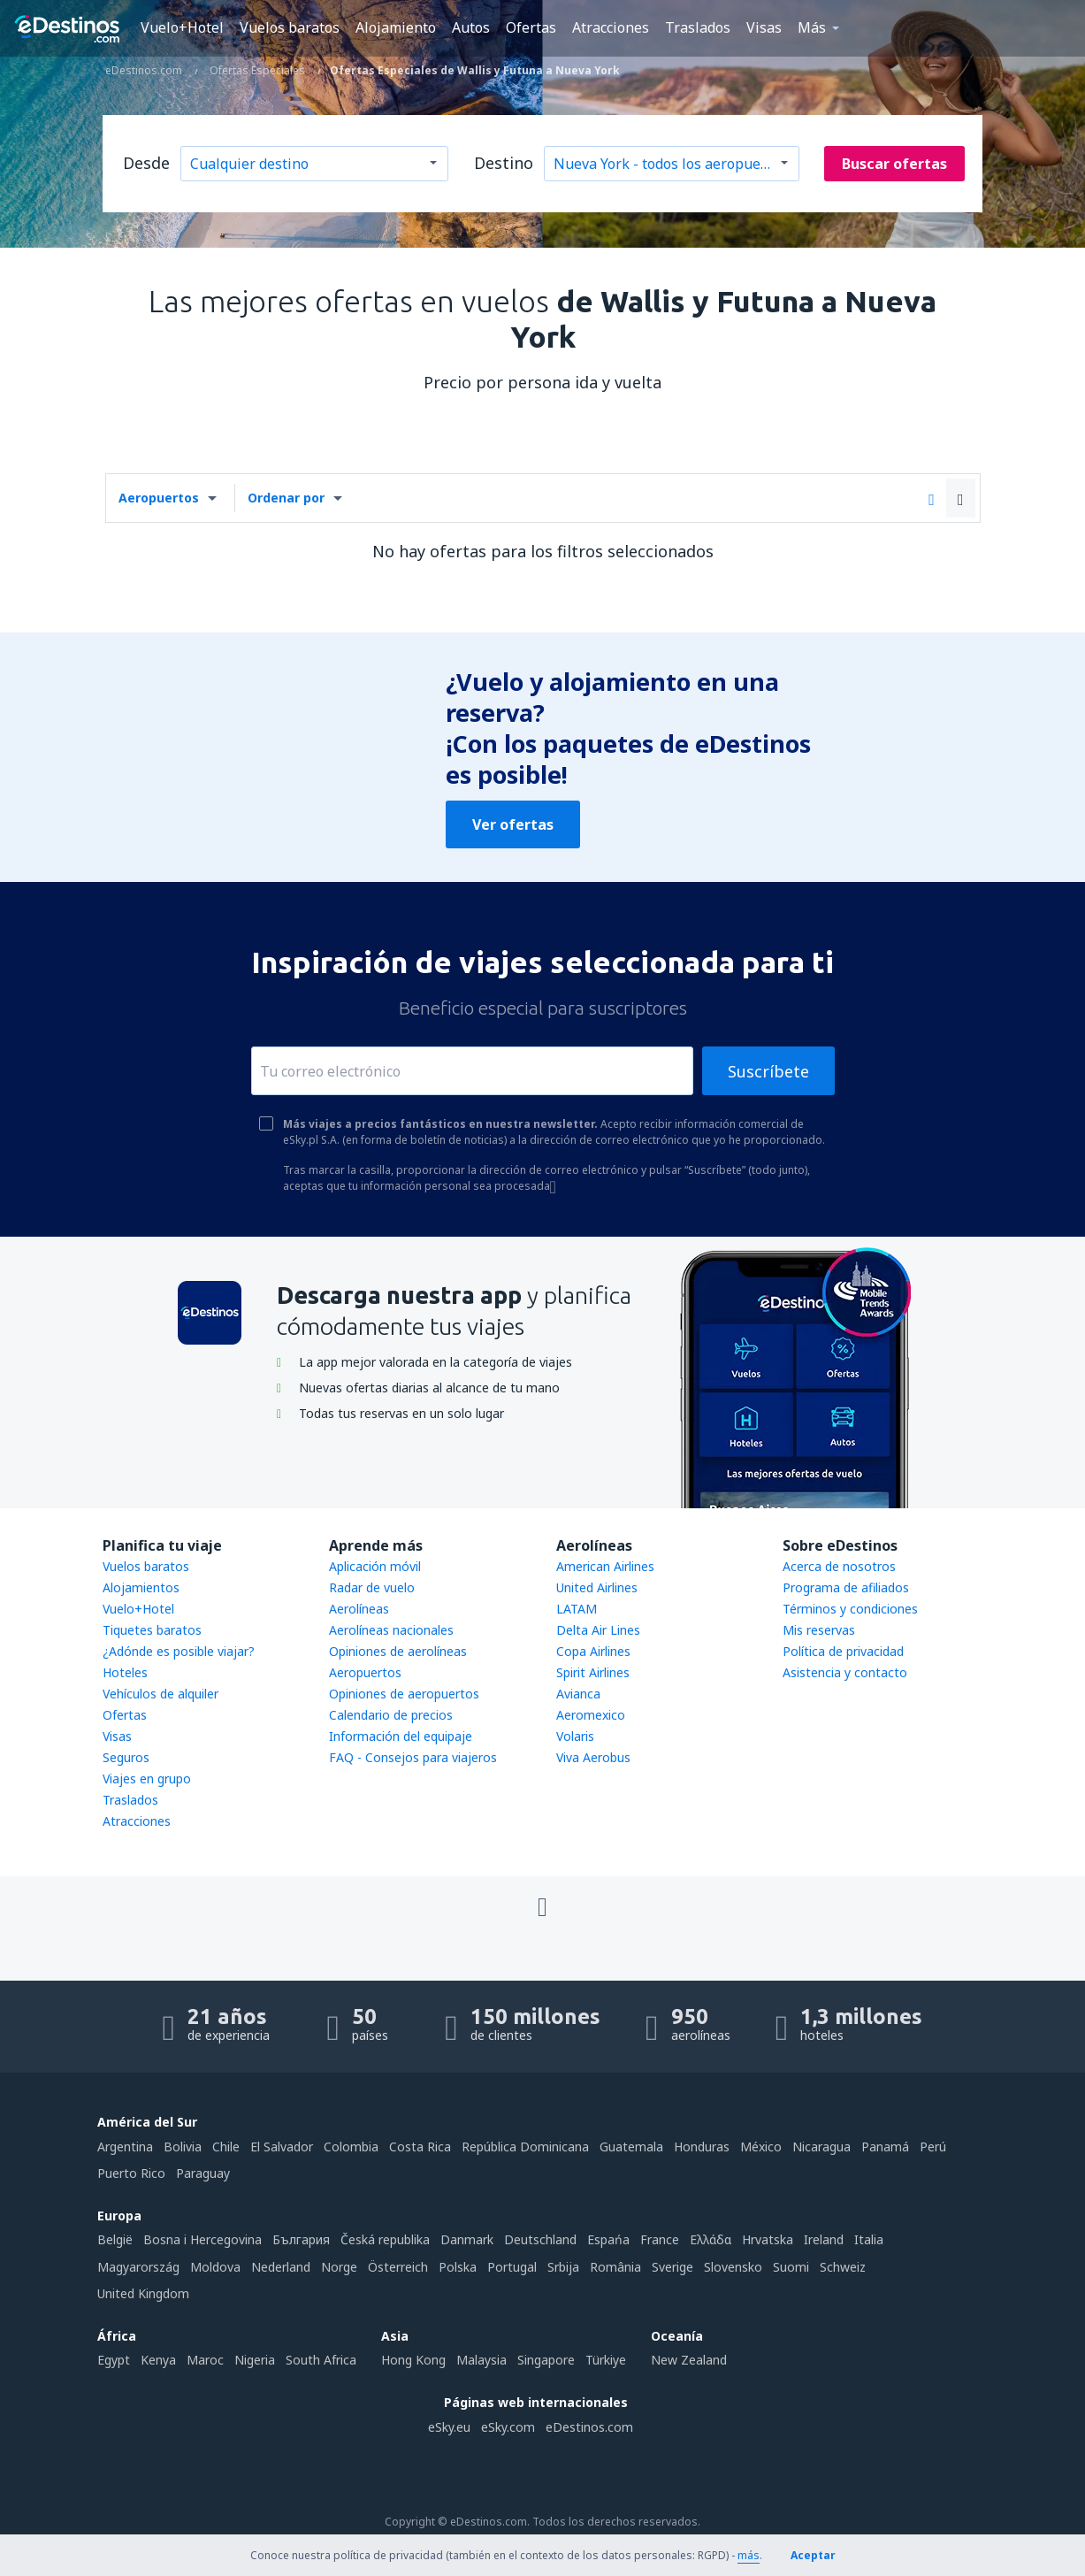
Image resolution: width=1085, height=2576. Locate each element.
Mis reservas (819, 1630)
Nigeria (254, 2359)
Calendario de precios (391, 1714)
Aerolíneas (359, 1608)
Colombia (351, 2146)
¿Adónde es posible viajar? (179, 1651)
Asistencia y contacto (845, 1672)
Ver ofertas (513, 824)
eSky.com (508, 2427)
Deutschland (540, 2239)
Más (812, 27)
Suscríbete (768, 1071)
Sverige (672, 2266)
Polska (458, 2266)
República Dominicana (525, 2146)
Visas (764, 27)
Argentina (125, 2146)
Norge (339, 2266)
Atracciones (610, 27)
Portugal (512, 2266)
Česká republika (385, 2239)
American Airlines (605, 1566)
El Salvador (281, 2146)
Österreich (398, 2266)
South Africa (321, 2359)
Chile (226, 2146)
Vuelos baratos (290, 27)
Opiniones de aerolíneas (398, 1651)
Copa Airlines (593, 1651)
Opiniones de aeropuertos (404, 1693)
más (748, 2555)
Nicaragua (821, 2146)
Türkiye (605, 2359)
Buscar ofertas (894, 163)
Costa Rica (420, 2146)
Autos (471, 27)
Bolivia (183, 2146)
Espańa (608, 2239)
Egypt (113, 2359)
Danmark (466, 2239)
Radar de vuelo (372, 1587)
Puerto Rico (131, 2173)
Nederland (280, 2266)
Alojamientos (141, 1587)
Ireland (824, 2239)
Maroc (205, 2359)
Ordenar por (286, 497)
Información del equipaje (400, 1736)
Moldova (215, 2266)
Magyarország (138, 2266)
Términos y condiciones (850, 1608)
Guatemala (631, 2146)
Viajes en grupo (147, 1778)
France (659, 2239)
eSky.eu (449, 2427)
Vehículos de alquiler (160, 1693)
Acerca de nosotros (839, 1566)
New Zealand (689, 2359)
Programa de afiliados (846, 1587)
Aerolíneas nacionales (391, 1630)
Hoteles (125, 1672)
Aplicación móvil (375, 1566)
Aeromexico (590, 1714)
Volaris (575, 1736)
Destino (503, 162)
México (761, 2146)
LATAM (576, 1608)
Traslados (697, 27)
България (301, 2239)
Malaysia (481, 2359)
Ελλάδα (710, 2239)
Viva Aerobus (593, 1757)
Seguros (126, 1757)
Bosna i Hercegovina (202, 2239)
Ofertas (531, 27)
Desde (146, 162)
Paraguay (203, 2173)
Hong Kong (413, 2359)
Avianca (578, 1693)
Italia (868, 2239)
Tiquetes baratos (152, 1630)
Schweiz (843, 2266)
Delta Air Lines (598, 1630)
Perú (933, 2146)
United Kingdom (143, 2293)
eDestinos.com (589, 2427)
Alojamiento (395, 27)
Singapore (546, 2359)
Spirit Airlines (593, 1672)
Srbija (563, 2266)
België (115, 2239)
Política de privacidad (843, 1651)
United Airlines (597, 1587)
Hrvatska (767, 2239)
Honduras (702, 2146)
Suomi (791, 2266)
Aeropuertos (158, 497)
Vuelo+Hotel (182, 27)
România (615, 2266)
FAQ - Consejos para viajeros (413, 1757)
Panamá (885, 2146)
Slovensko (733, 2266)
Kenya (158, 2359)
